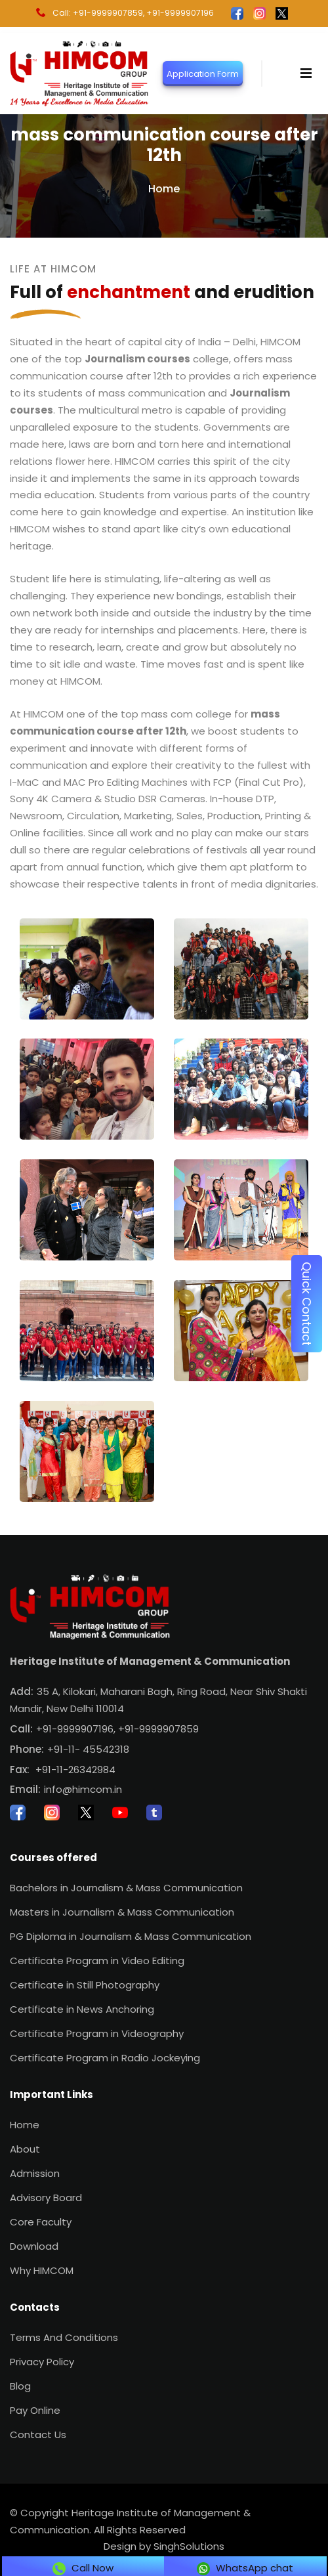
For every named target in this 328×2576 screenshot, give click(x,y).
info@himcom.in (83, 1789)
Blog (20, 2386)
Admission (35, 2173)
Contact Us (38, 2434)
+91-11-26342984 (75, 1769)
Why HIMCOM (41, 2270)
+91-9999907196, (75, 1729)
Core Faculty (41, 2222)
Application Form (203, 73)
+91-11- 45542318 (88, 1749)
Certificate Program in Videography (97, 2033)
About (25, 2149)
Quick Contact (306, 1304)
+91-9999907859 (158, 1729)
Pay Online (35, 2410)
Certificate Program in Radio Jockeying (105, 2058)
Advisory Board (46, 2197)
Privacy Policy (42, 2362)
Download (34, 2246)
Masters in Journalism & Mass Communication (122, 1912)
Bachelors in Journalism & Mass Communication (126, 1888)
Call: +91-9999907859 (89, 12)
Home (164, 188)
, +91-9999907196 (178, 12)
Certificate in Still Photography (84, 1985)
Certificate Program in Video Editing (97, 1960)
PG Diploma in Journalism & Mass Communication (130, 1936)
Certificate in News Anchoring (82, 2009)
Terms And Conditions (64, 2337)
